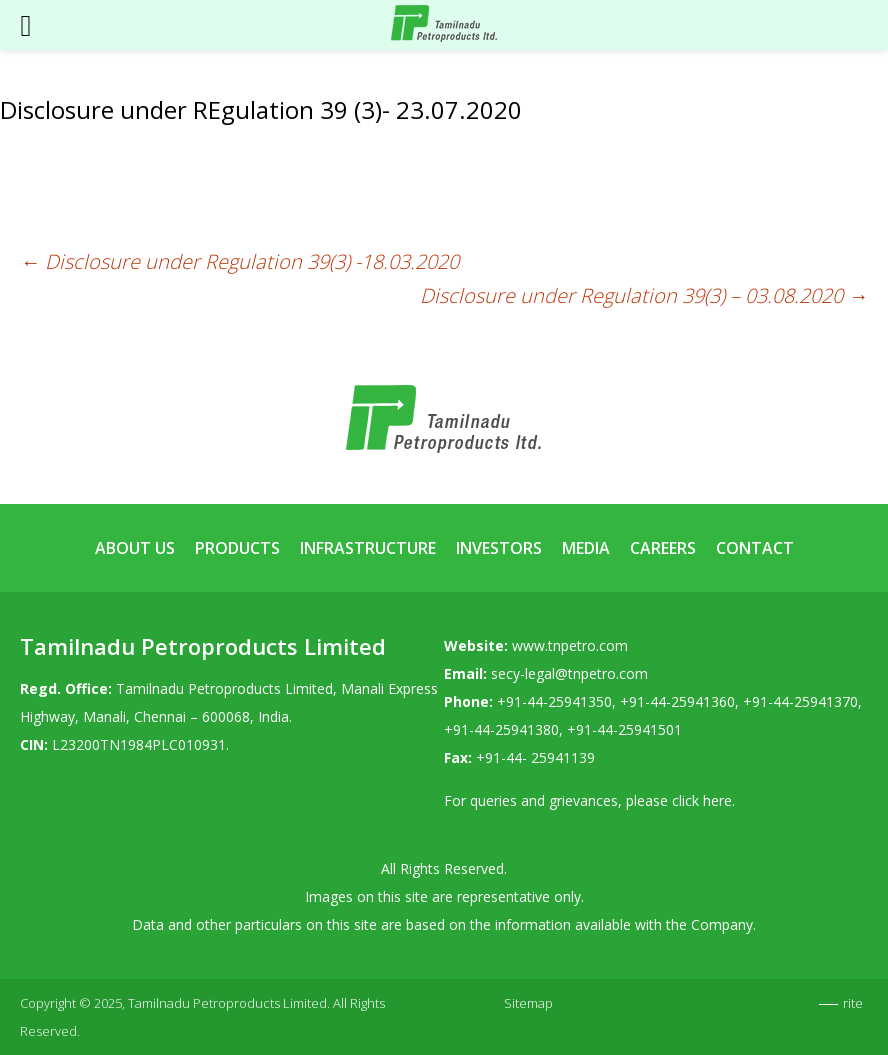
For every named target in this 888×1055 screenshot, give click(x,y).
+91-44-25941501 (624, 729)
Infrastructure (368, 548)
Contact (755, 548)
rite (853, 1003)
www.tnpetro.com (570, 645)
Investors (499, 548)
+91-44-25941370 (800, 701)
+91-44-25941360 (677, 701)
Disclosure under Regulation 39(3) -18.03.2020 (239, 261)
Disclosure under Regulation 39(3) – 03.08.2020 (644, 295)
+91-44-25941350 (554, 701)
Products (237, 548)
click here (702, 800)
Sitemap (528, 1003)
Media (586, 548)
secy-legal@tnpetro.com (569, 673)
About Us (135, 548)
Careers (663, 548)
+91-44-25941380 (501, 729)
